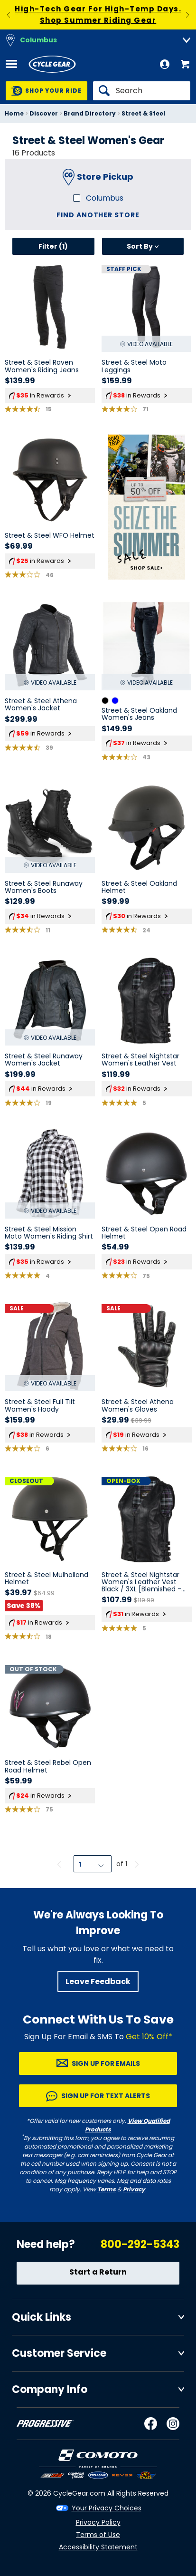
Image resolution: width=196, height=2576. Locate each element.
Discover (43, 113)
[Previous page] (59, 1863)
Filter (53, 246)
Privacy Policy (98, 2522)
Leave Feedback (98, 1981)
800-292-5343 (140, 2244)
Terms (106, 2189)
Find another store (97, 215)
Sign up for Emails (106, 2063)
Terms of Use (98, 2534)
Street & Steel (143, 113)
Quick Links (41, 2317)
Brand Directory (90, 113)
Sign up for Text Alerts (105, 2096)
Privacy (134, 2189)
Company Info (49, 2389)
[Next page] (136, 1863)
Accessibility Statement (98, 2547)
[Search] (141, 90)
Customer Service (59, 2353)
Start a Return (98, 2271)
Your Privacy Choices (106, 2508)
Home (14, 113)
